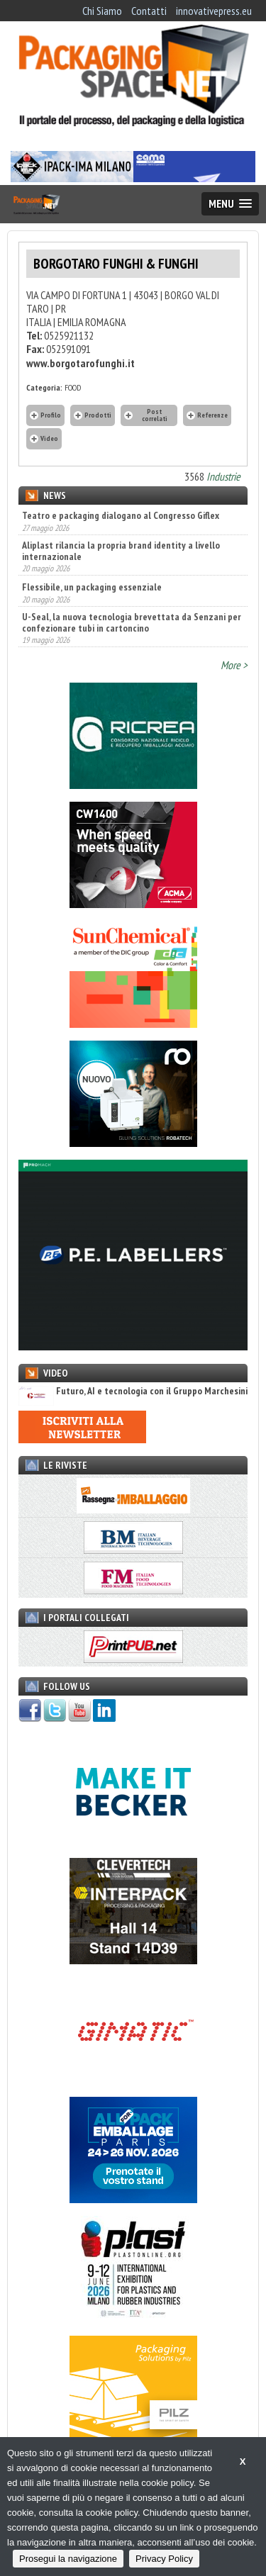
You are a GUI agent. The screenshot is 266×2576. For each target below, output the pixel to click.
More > (234, 665)
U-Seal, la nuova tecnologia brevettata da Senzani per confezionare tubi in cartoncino (131, 622)
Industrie (223, 476)
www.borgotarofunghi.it (80, 363)
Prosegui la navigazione (68, 2558)
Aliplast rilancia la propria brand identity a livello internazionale (121, 550)
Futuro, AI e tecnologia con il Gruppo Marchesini (133, 1391)
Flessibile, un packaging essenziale (92, 587)
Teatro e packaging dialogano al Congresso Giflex (120, 515)
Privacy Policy (164, 2558)
